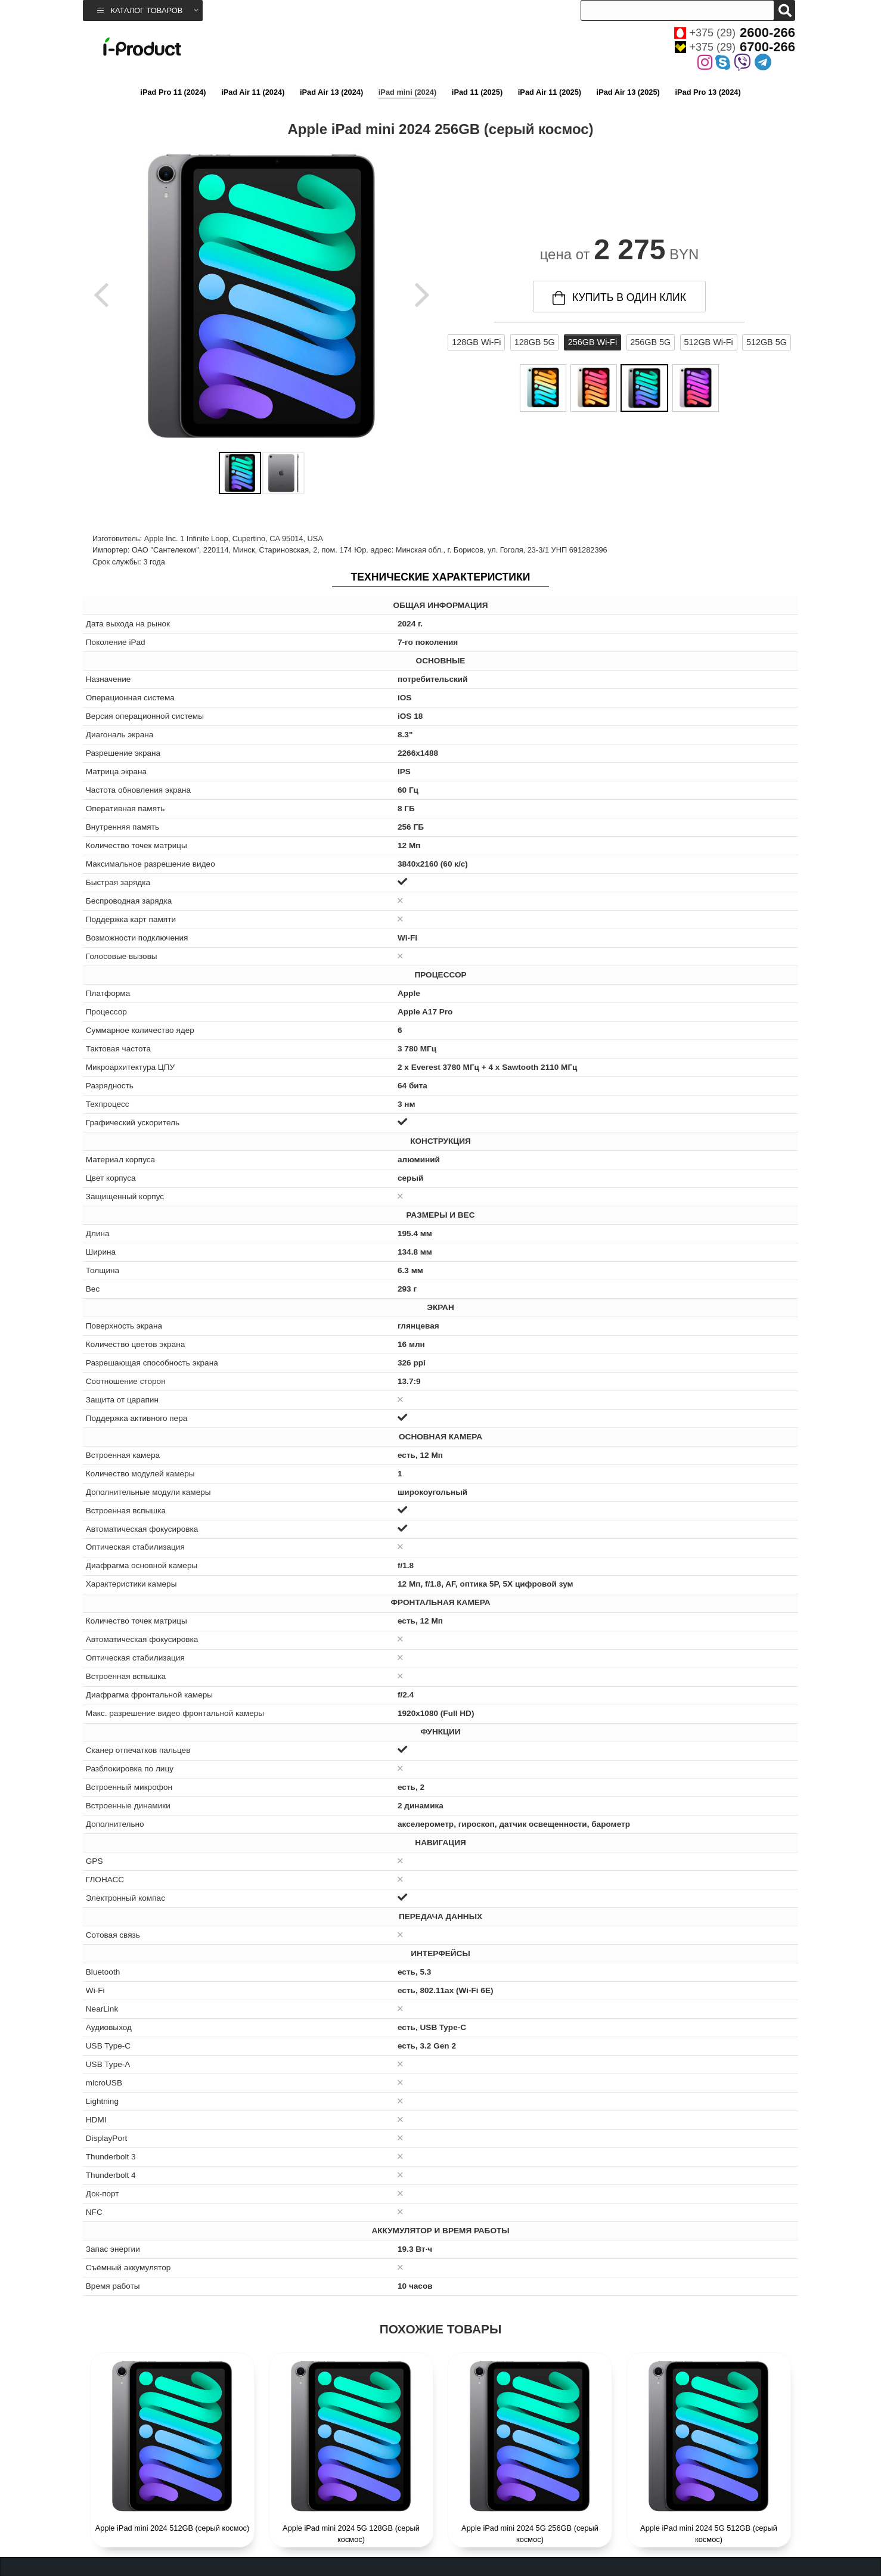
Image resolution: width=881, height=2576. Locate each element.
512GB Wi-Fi (708, 342)
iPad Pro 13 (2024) (707, 92)
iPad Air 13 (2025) (628, 92)
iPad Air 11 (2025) (549, 92)
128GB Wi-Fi (476, 342)
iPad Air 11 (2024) (252, 92)
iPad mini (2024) (407, 92)
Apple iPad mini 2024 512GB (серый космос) (172, 2528)
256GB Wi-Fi (592, 342)
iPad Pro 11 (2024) (173, 92)
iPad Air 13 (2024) (331, 92)
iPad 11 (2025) (477, 92)
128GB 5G (534, 342)
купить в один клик (619, 298)
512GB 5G (766, 342)
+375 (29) (734, 33)
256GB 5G (650, 342)
